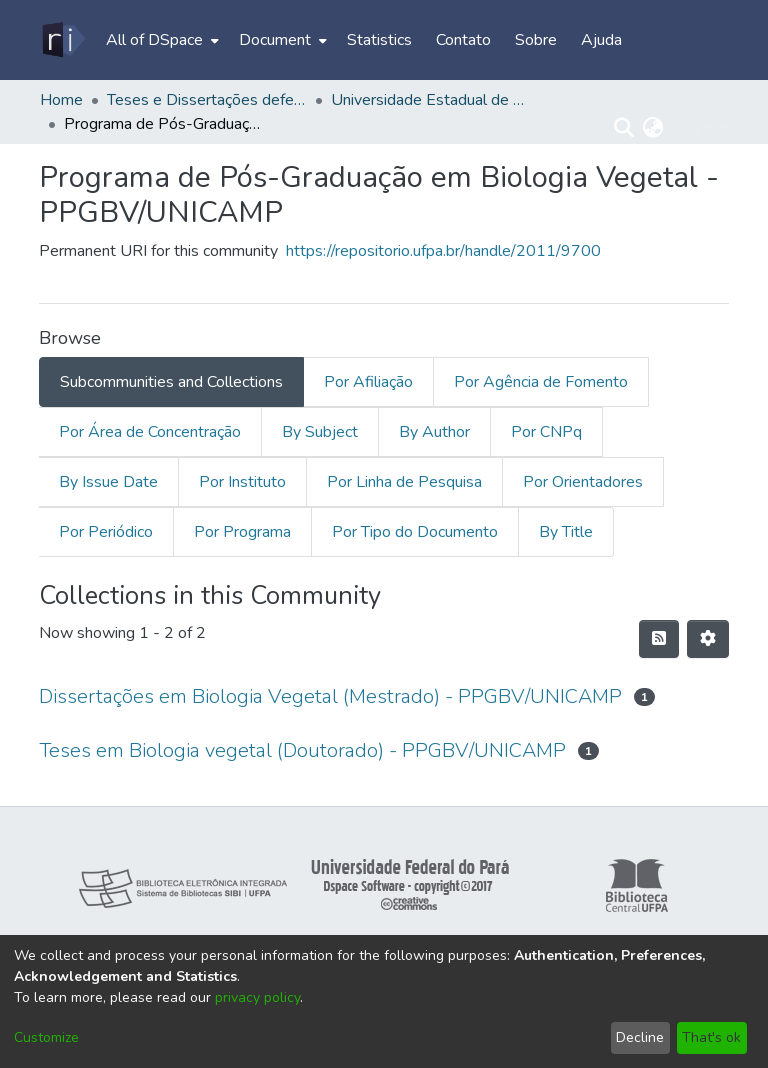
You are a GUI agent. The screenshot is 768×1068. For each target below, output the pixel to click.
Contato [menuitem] (463, 40)
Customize (46, 1037)
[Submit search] (624, 128)
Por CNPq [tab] (546, 432)
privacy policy (257, 997)
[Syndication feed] (659, 639)
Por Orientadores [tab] (583, 482)
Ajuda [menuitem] (601, 40)
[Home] (62, 40)
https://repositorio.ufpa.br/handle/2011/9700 (443, 251)
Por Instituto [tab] (242, 482)
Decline (640, 1037)
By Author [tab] (434, 432)
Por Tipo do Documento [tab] (415, 532)
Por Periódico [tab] (106, 532)
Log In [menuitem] (693, 128)
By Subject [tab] (320, 432)
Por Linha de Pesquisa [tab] (404, 482)
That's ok (711, 1037)
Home (61, 100)
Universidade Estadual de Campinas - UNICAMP (431, 100)
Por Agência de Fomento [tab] (541, 382)
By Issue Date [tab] (108, 482)
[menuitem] (160, 40)
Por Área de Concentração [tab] (150, 432)
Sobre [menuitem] (536, 40)
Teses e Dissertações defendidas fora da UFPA (207, 100)
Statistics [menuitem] (379, 40)
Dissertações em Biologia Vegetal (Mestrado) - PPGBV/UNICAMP (330, 696)
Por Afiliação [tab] (368, 382)
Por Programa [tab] (242, 532)
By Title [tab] (566, 532)
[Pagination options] (708, 639)
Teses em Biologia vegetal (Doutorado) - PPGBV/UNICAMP (302, 750)
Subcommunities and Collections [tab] (171, 382)
